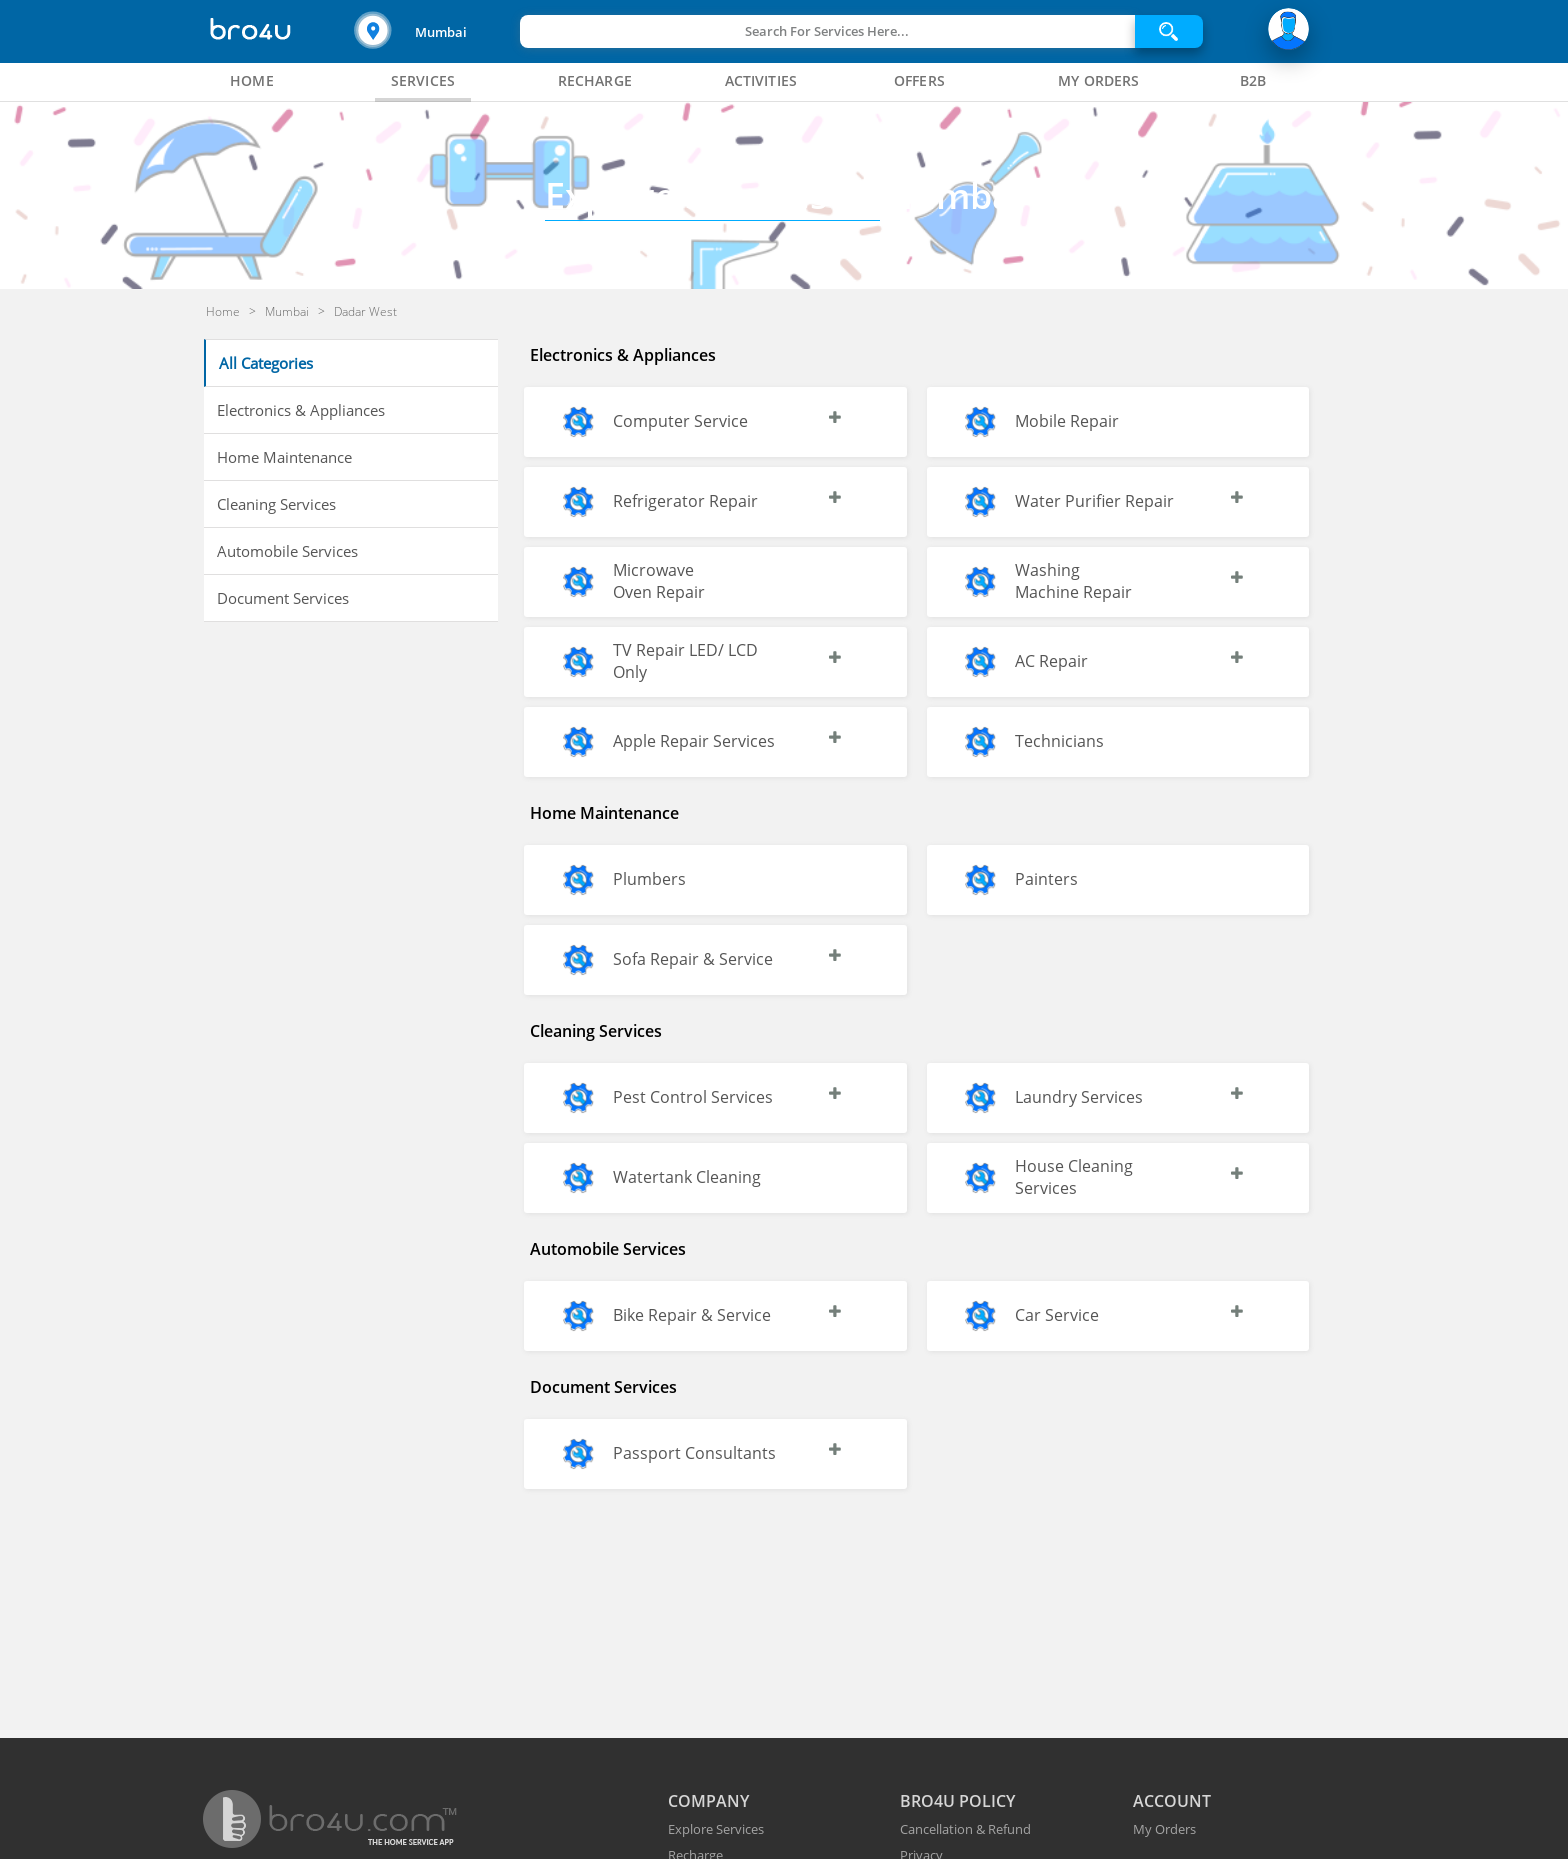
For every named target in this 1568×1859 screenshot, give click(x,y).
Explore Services (716, 1829)
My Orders (1164, 1829)
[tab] (252, 81)
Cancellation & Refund (965, 1829)
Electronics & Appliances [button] (301, 410)
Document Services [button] (283, 598)
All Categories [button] (266, 363)
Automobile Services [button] (287, 551)
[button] (434, 31)
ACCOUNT (1172, 1801)
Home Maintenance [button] (284, 457)
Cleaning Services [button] (276, 504)
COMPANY (708, 1801)
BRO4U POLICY (957, 1801)
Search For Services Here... (827, 31)
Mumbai (441, 32)
